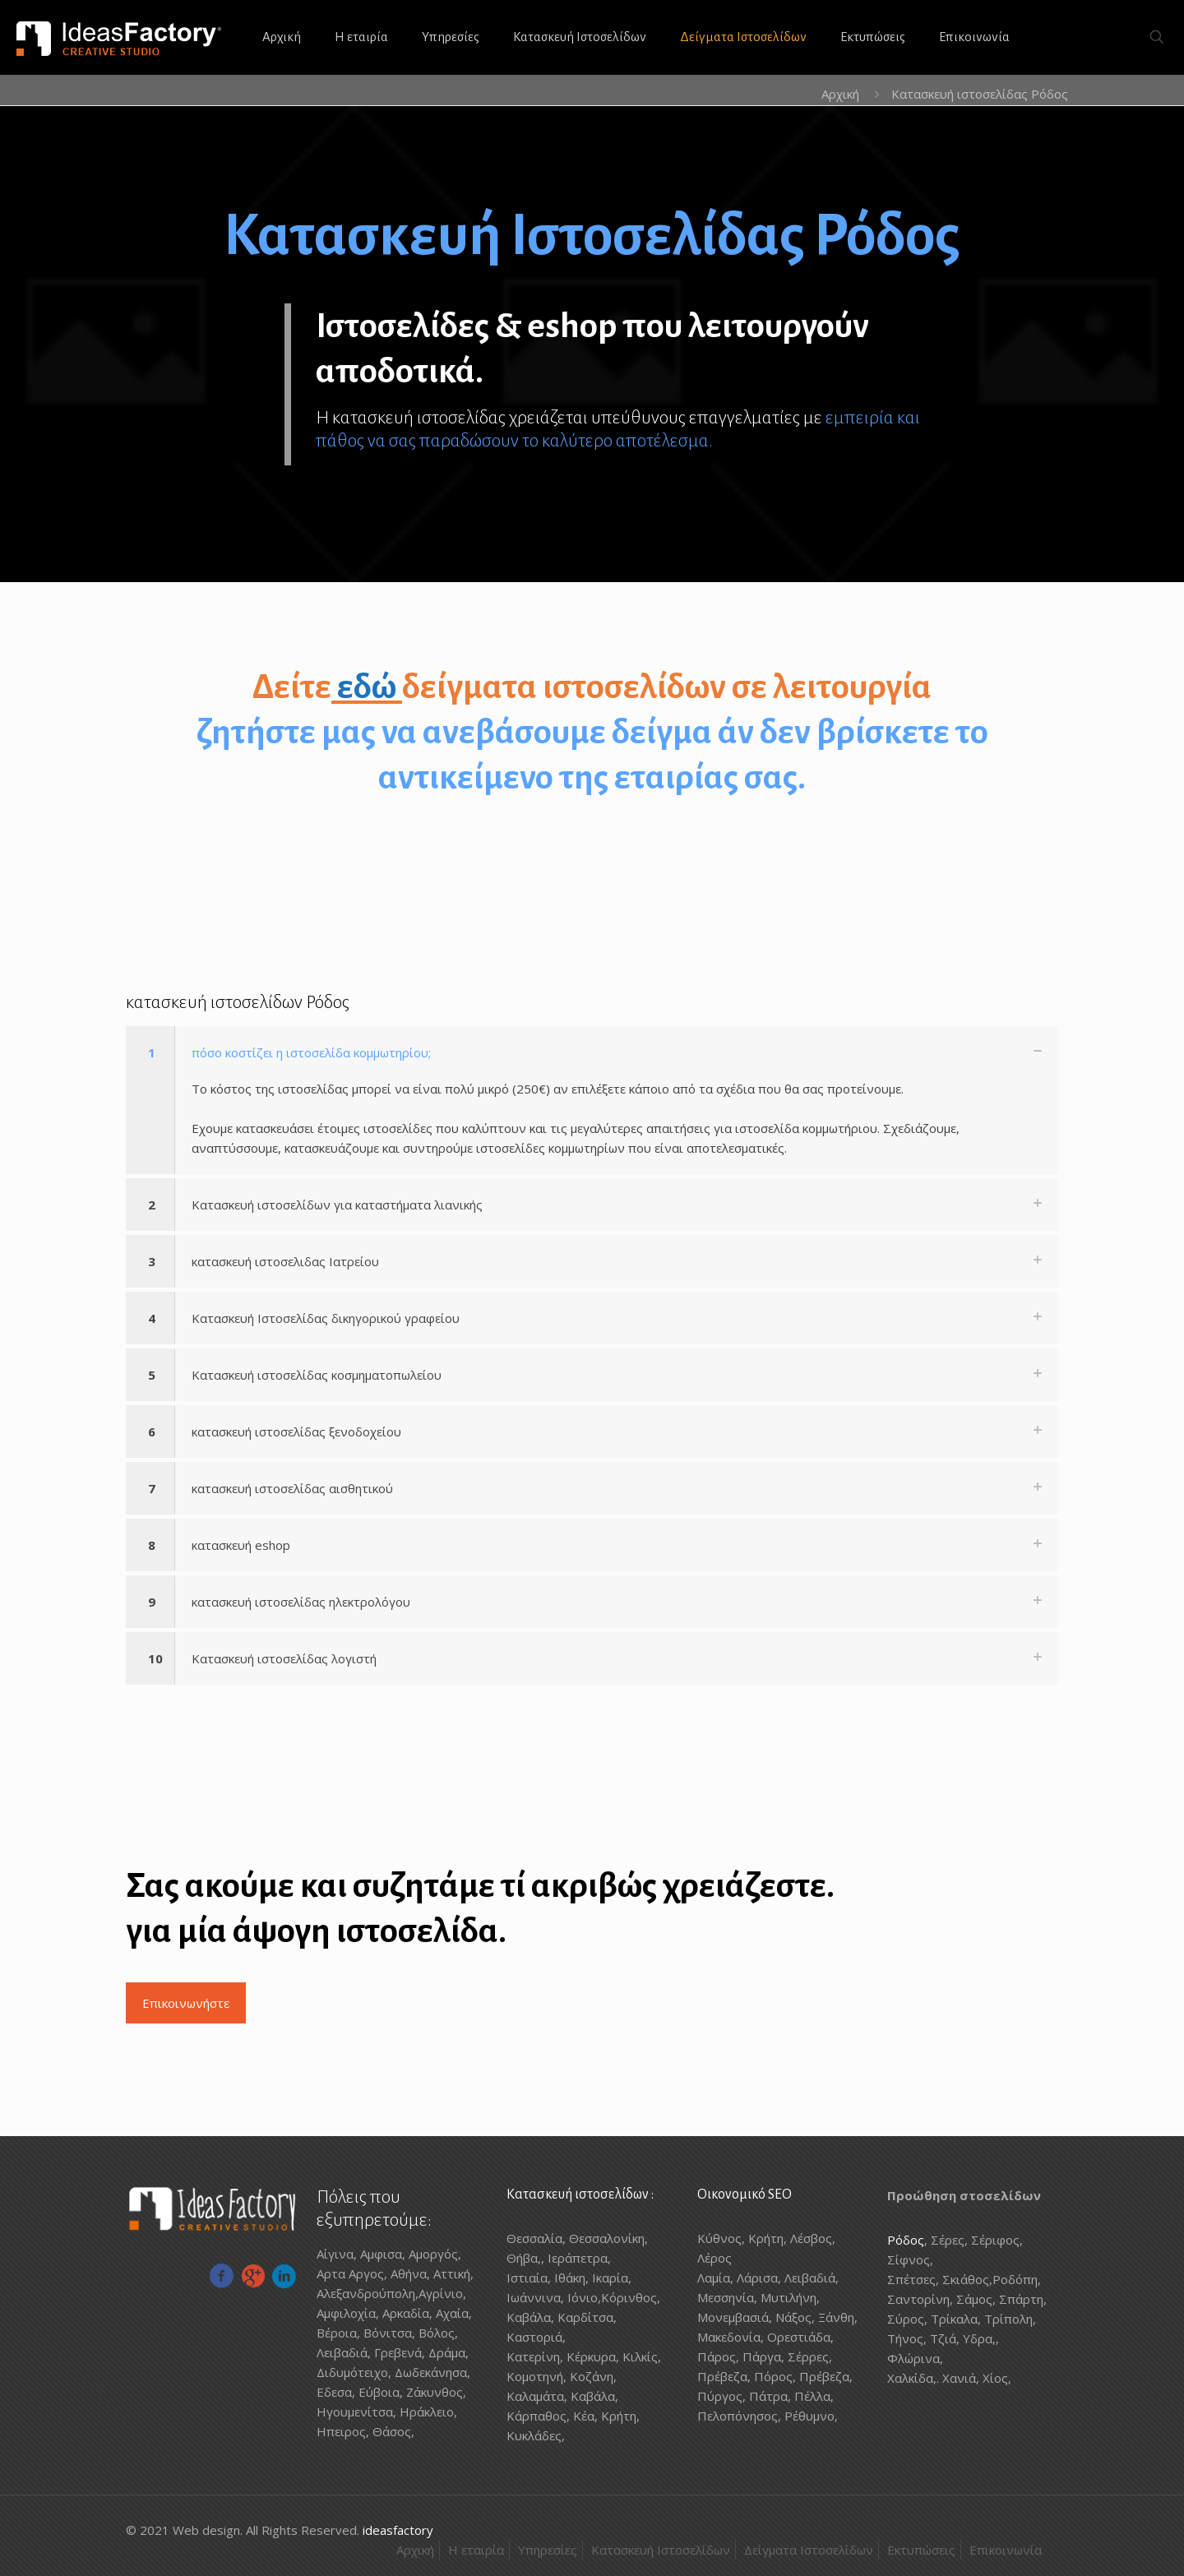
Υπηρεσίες (547, 2549)
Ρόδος (905, 2239)
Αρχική (840, 94)
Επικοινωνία (1005, 2549)
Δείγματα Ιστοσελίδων (808, 2549)
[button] (592, 1100)
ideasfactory (398, 2530)
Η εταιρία (476, 2549)
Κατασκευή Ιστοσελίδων (660, 2549)
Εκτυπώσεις (921, 2549)
